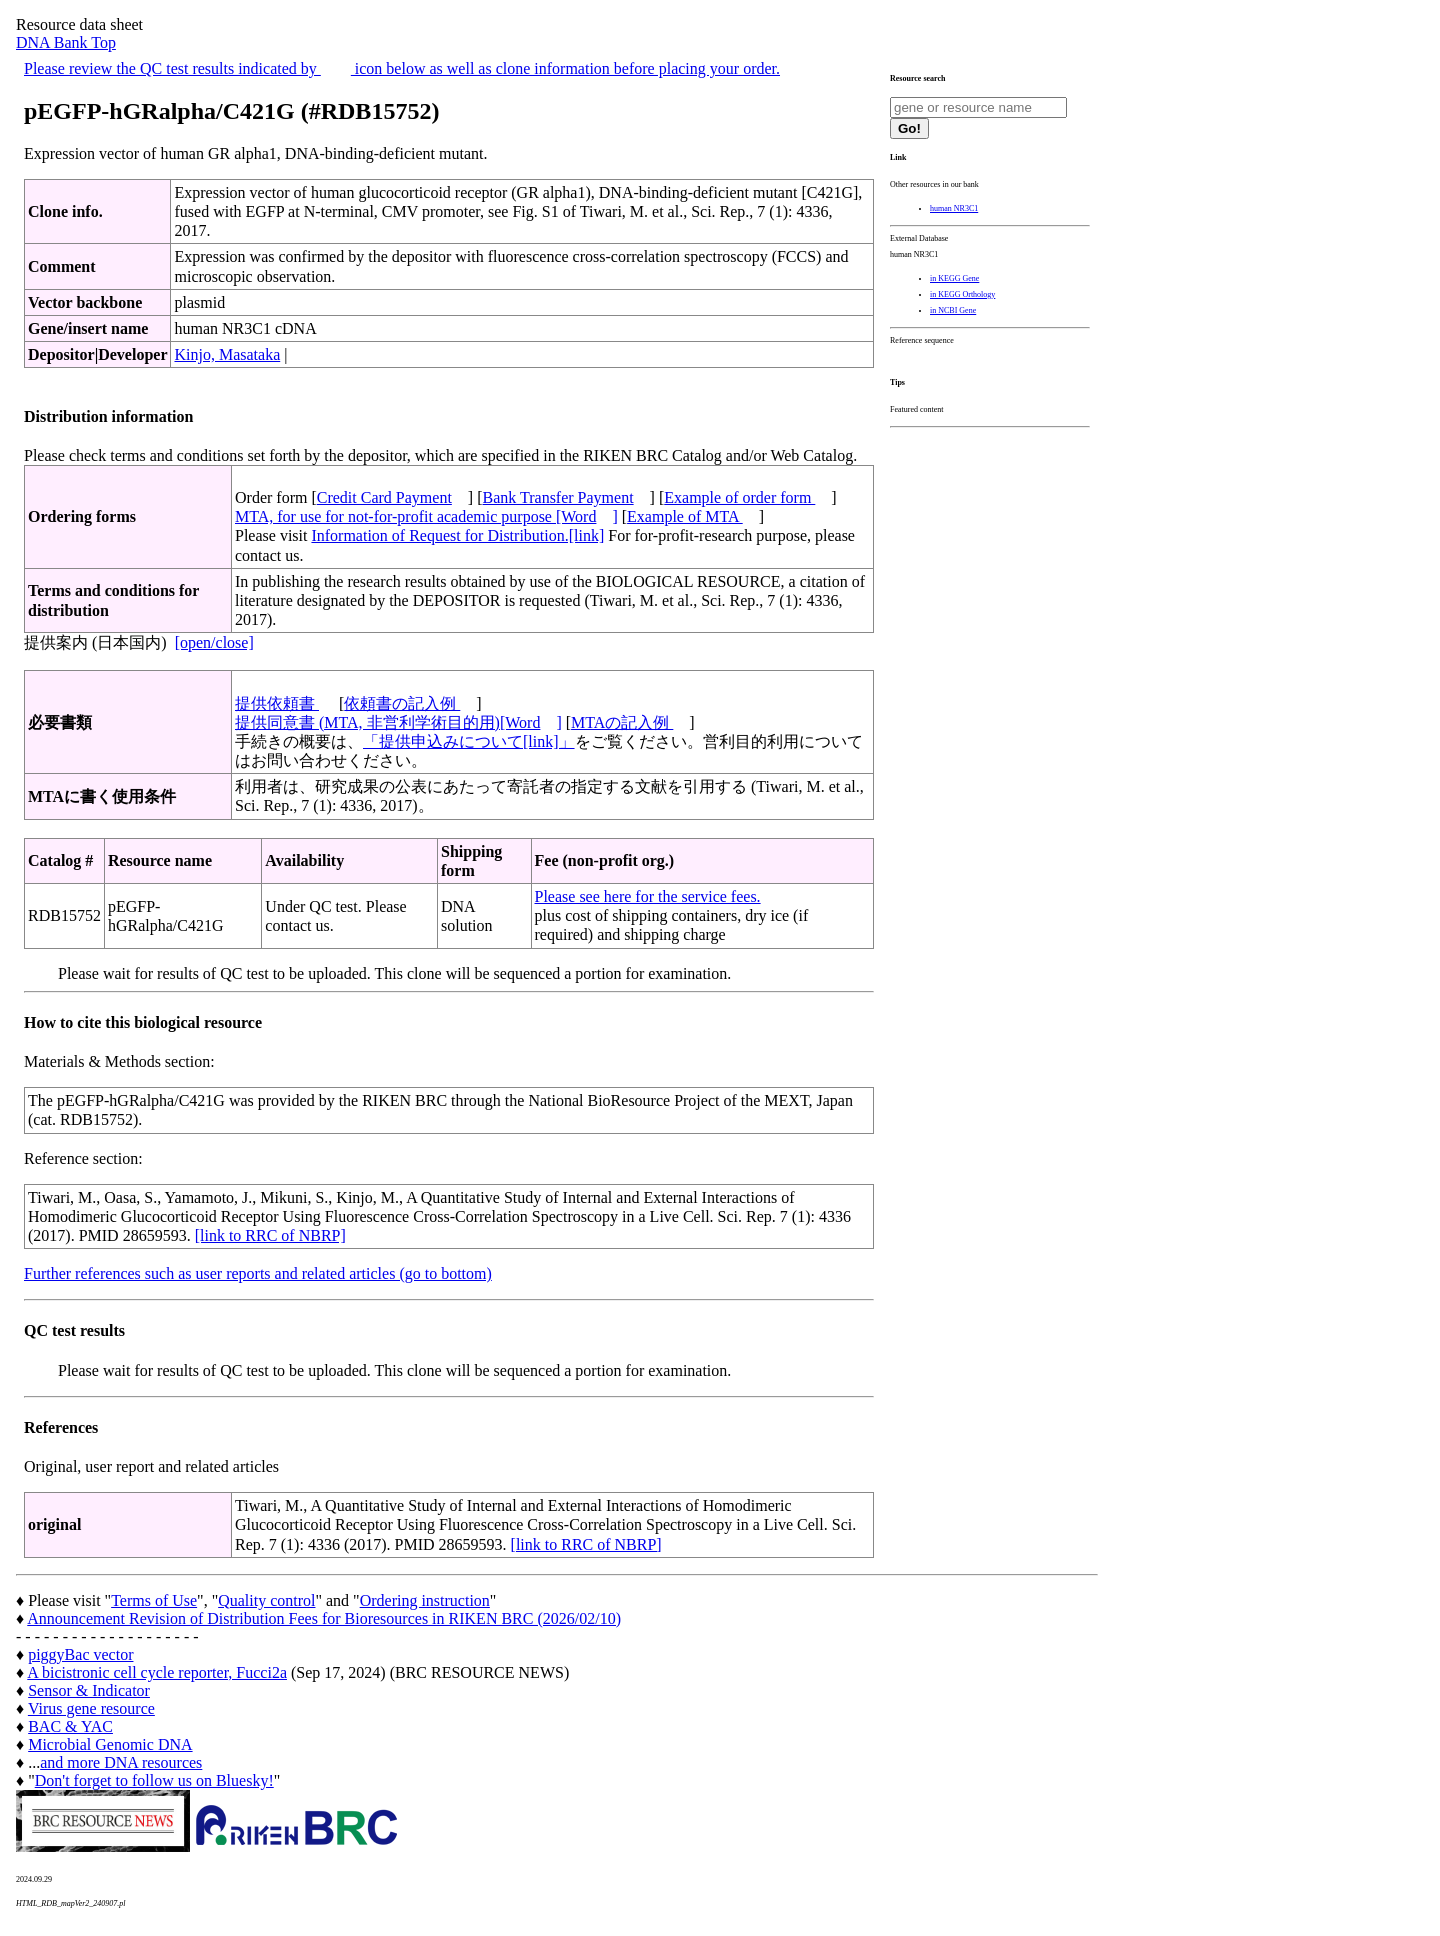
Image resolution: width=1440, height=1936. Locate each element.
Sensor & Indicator (89, 1690)
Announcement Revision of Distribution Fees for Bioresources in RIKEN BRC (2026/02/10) (324, 1618)
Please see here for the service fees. (648, 896)
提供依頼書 (277, 703)
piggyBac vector (80, 1654)
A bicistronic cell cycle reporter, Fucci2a (157, 1672)
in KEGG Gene (954, 278)
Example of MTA (685, 516)
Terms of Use (154, 1600)
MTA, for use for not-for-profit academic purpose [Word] (426, 516)
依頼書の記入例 (402, 703)
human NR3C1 (954, 208)
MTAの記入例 (622, 722)
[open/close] (214, 642)
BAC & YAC (70, 1726)
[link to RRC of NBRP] (270, 1235)
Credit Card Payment (384, 497)
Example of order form (739, 497)
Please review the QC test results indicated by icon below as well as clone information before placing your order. (402, 68)
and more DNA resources (121, 1762)
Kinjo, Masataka (227, 354)
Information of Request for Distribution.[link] (457, 535)
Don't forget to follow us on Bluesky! (154, 1780)
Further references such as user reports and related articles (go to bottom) (258, 1273)
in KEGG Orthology (962, 294)
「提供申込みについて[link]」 (469, 741)
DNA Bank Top (66, 42)
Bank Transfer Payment (558, 497)
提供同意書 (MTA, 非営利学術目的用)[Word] (398, 722)
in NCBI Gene (953, 310)
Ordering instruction (425, 1600)
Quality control (266, 1600)
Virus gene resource (91, 1708)
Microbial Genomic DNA (110, 1744)
